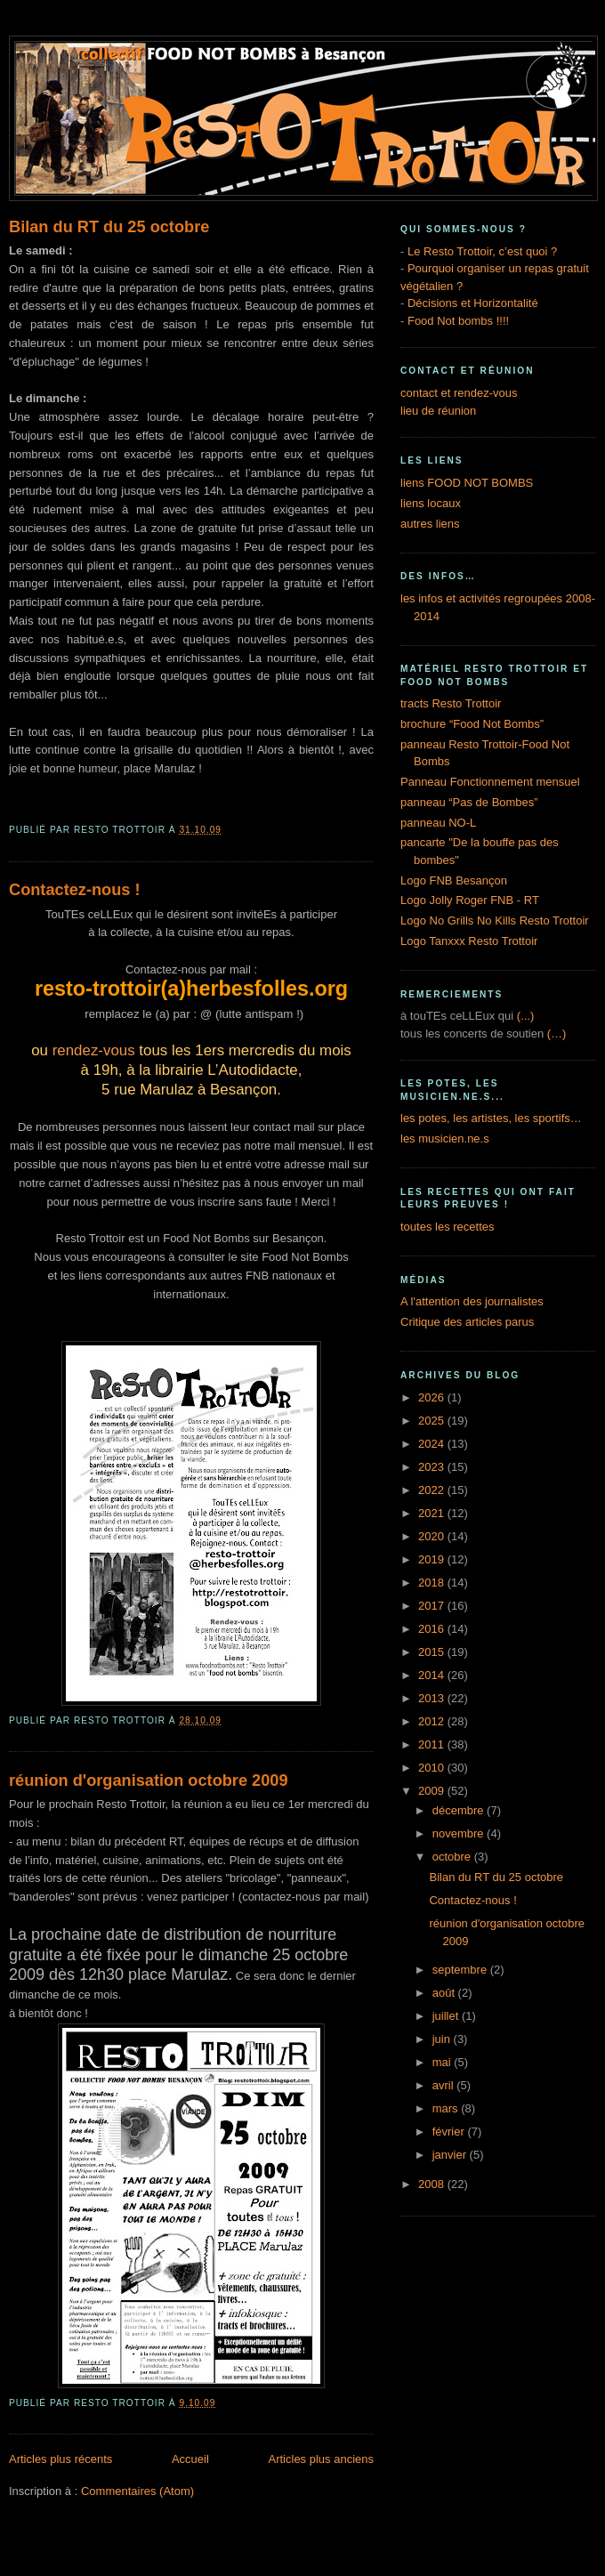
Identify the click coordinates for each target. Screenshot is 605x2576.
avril (444, 2085)
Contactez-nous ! (75, 890)
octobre (453, 1856)
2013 (433, 1698)
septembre (461, 1969)
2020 (433, 1536)
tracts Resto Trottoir (450, 703)
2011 (433, 1744)
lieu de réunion (438, 410)
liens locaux (430, 503)
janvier (451, 2154)
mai (443, 2062)
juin (443, 2039)
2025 (433, 1420)
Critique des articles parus (467, 1321)
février (450, 2131)
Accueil (190, 2459)
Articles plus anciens (322, 2459)
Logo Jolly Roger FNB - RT (469, 900)
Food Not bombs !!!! (458, 320)
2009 (433, 1790)
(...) (526, 1015)
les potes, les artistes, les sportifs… (491, 1118)
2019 (433, 1559)
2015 (433, 1652)
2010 (433, 1767)
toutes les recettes (447, 1226)
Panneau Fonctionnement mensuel (490, 781)
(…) (557, 1033)
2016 (433, 1628)
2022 (433, 1490)
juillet (447, 2016)
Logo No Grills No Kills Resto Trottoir (494, 920)
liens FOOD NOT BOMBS (466, 482)
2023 (433, 1467)
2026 (433, 1397)
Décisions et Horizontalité (472, 303)
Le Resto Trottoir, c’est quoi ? (482, 251)
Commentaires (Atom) (137, 2491)
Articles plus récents (60, 2459)
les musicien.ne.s (444, 1138)
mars (447, 2108)
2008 (433, 2184)
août (445, 1992)
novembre (459, 1833)
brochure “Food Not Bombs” (472, 724)
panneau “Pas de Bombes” (469, 802)
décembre (459, 1810)
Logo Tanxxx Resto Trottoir (468, 941)
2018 (433, 1582)
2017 (433, 1605)
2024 (433, 1443)
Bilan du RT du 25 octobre (109, 227)
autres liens (429, 523)
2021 (433, 1513)
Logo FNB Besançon (453, 880)
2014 (433, 1675)
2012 (433, 1721)
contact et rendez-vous (459, 393)
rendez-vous (93, 1050)
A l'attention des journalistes (472, 1301)
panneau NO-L (438, 822)
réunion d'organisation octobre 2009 (148, 1780)
